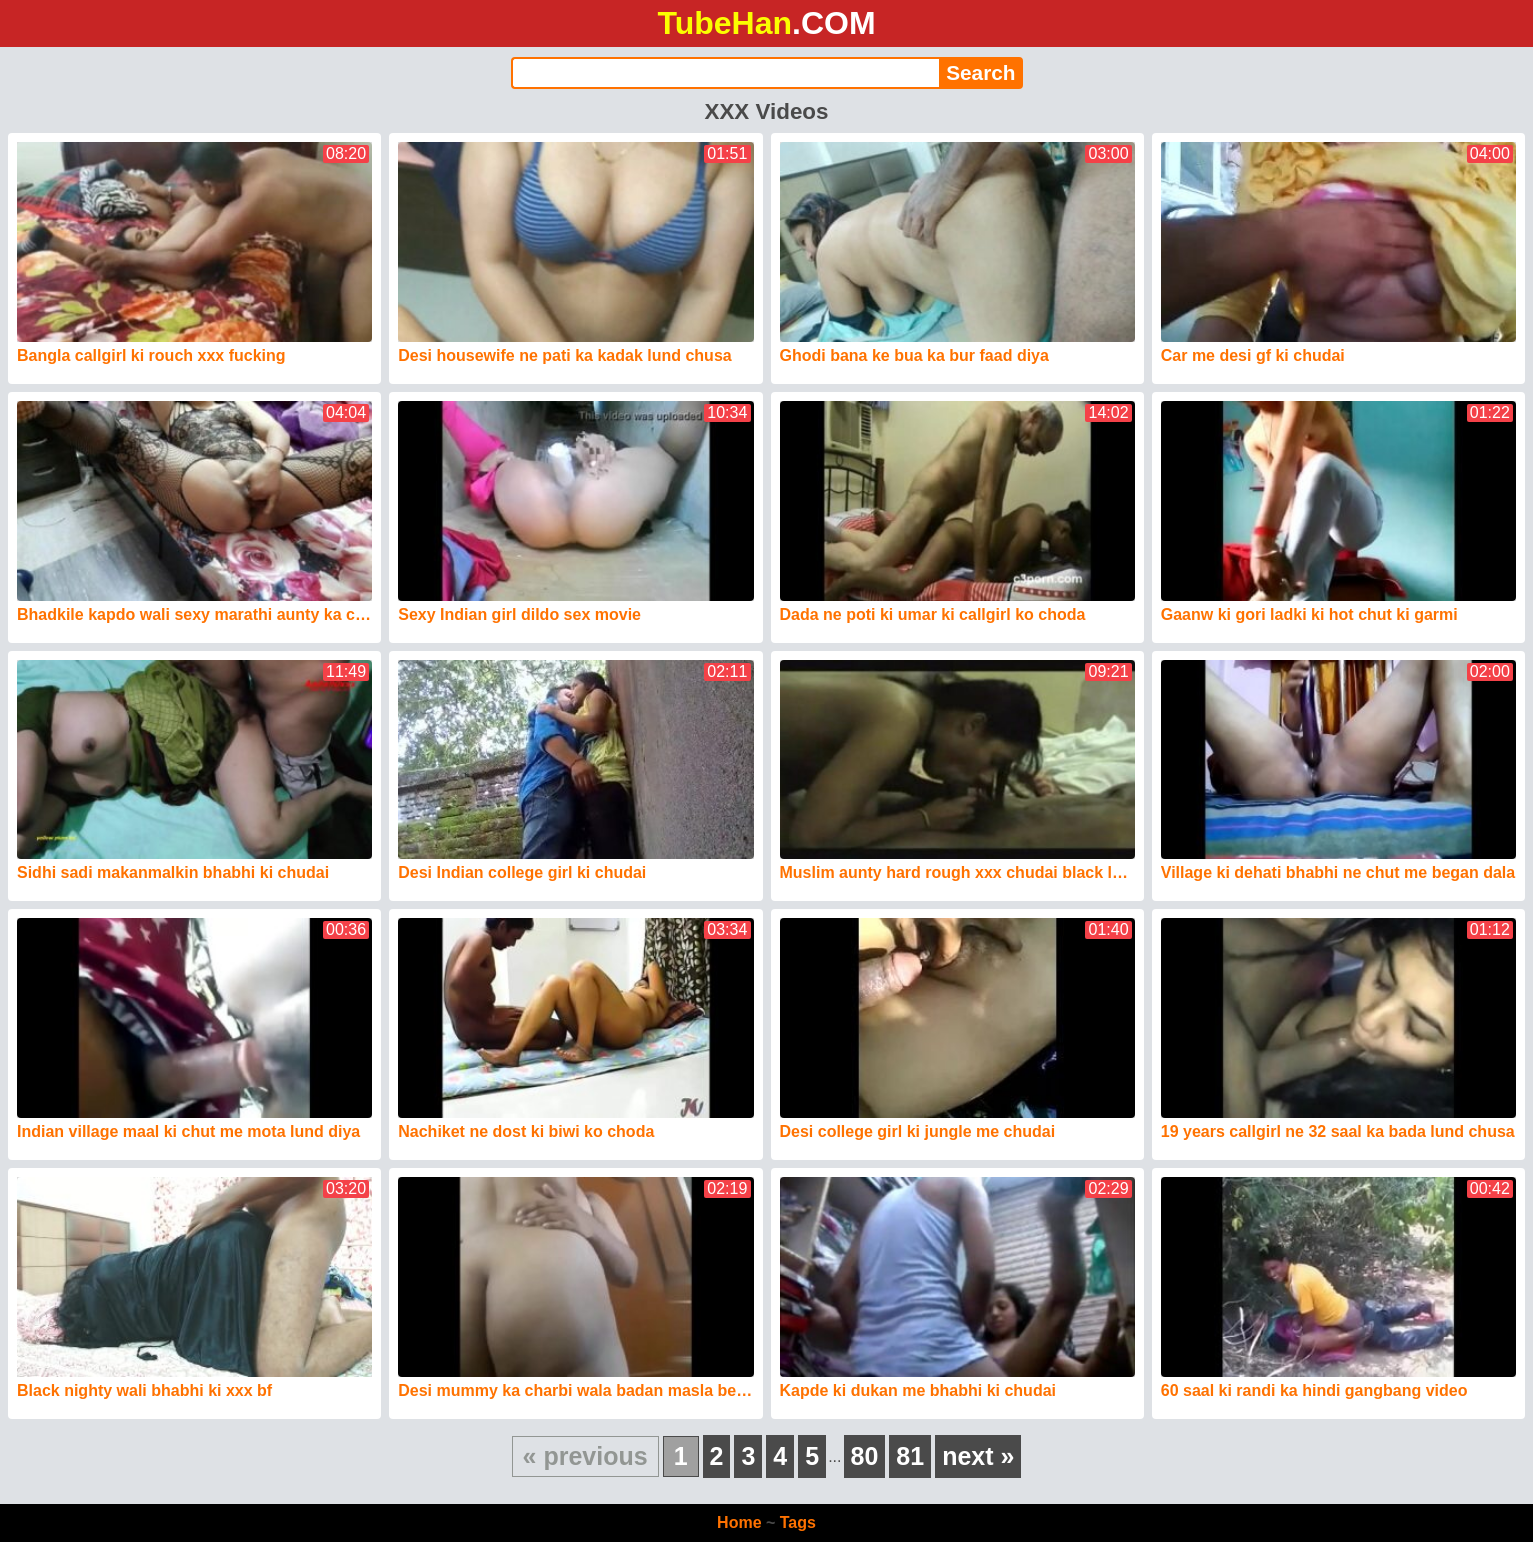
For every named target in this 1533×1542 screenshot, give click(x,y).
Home (739, 1522)
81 (910, 1456)
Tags (798, 1522)
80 (865, 1456)
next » (978, 1456)
